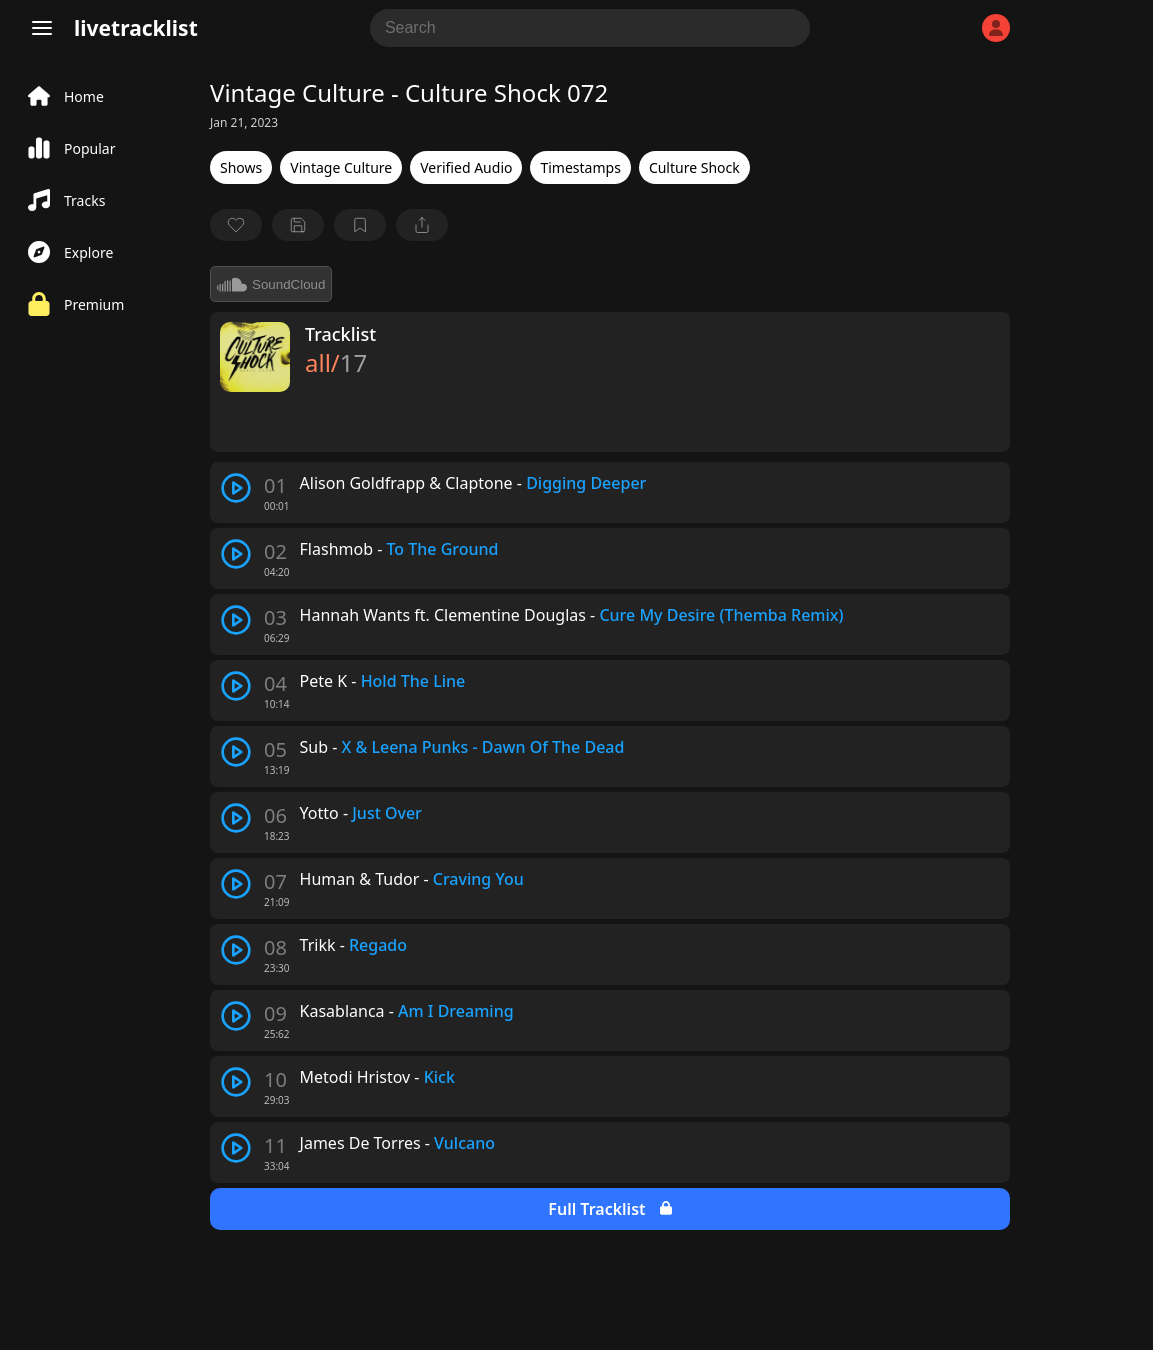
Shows (241, 167)
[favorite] (236, 225)
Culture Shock (694, 167)
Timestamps (580, 167)
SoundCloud (271, 284)
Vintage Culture (341, 167)
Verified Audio (466, 167)
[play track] (236, 488)
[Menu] (42, 28)
